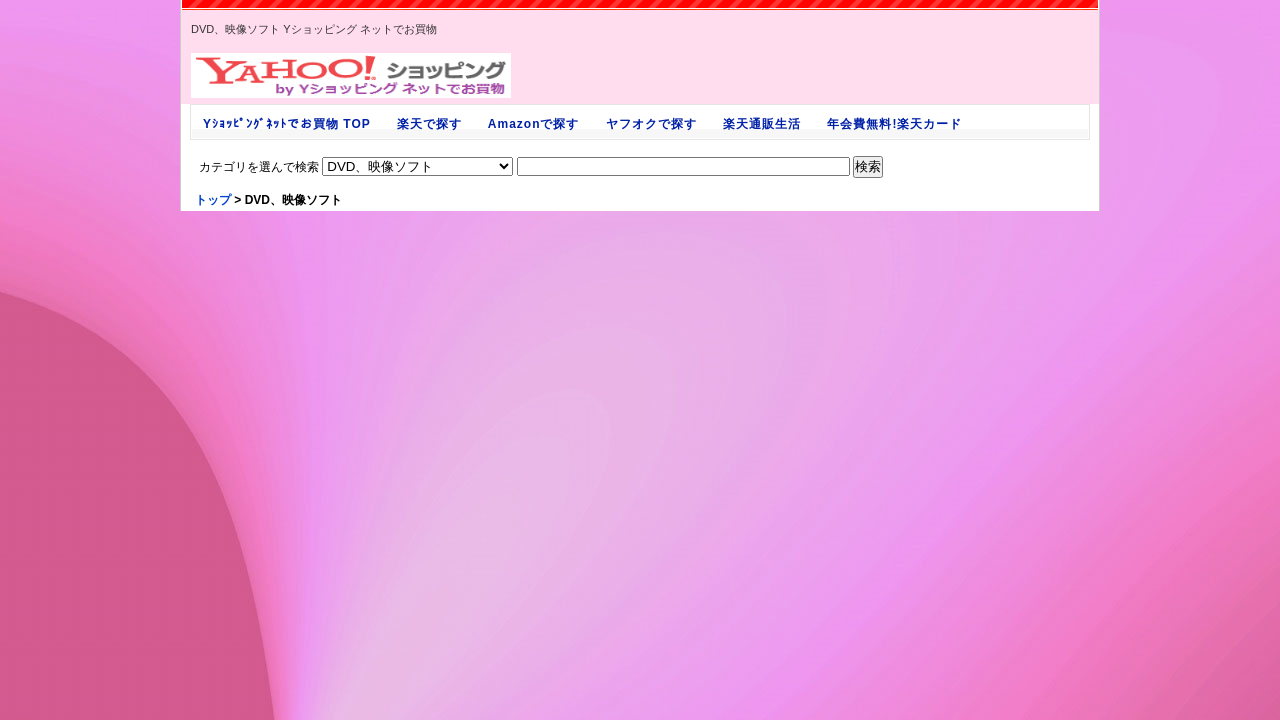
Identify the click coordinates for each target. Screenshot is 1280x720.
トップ (213, 200)
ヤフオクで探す (651, 124)
